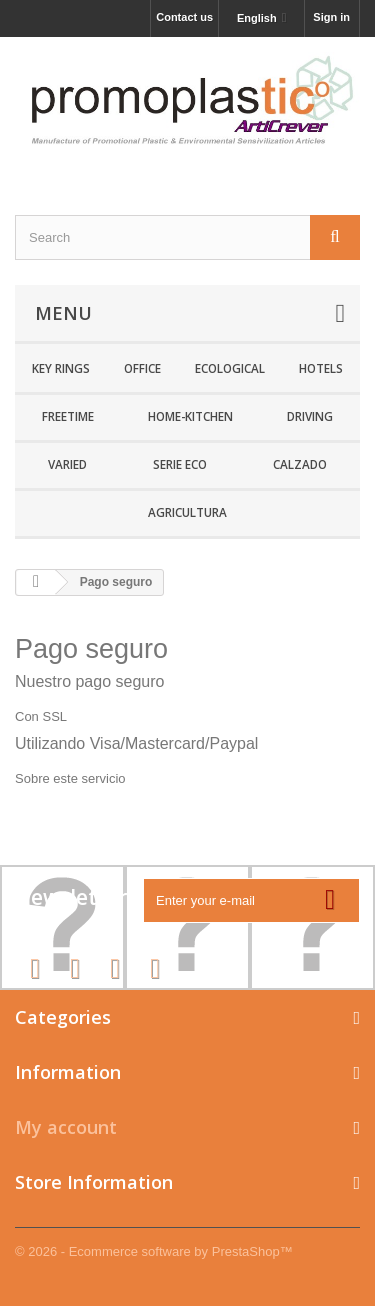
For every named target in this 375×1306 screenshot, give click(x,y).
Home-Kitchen (190, 416)
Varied (67, 464)
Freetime (68, 416)
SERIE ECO (180, 464)
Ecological (230, 368)
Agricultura (187, 512)
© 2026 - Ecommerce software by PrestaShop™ (154, 1251)
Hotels (321, 368)
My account (66, 1127)
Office (142, 368)
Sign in (331, 17)
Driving (310, 416)
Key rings (61, 368)
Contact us (184, 17)
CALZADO (300, 464)
